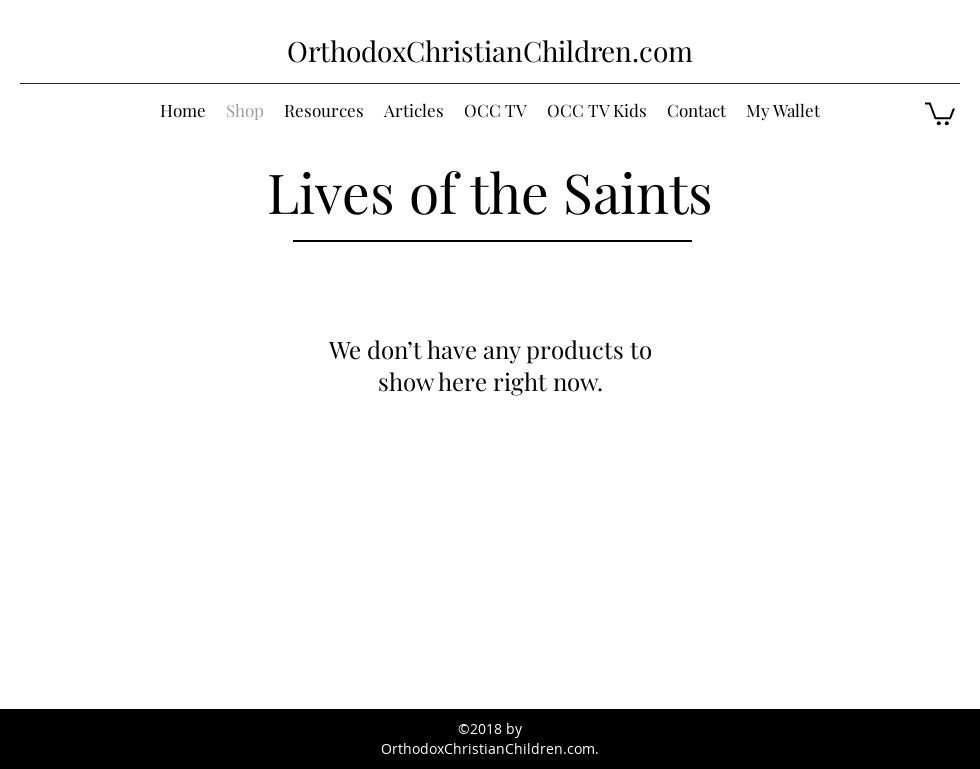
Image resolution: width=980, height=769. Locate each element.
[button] (940, 112)
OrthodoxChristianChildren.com (490, 50)
